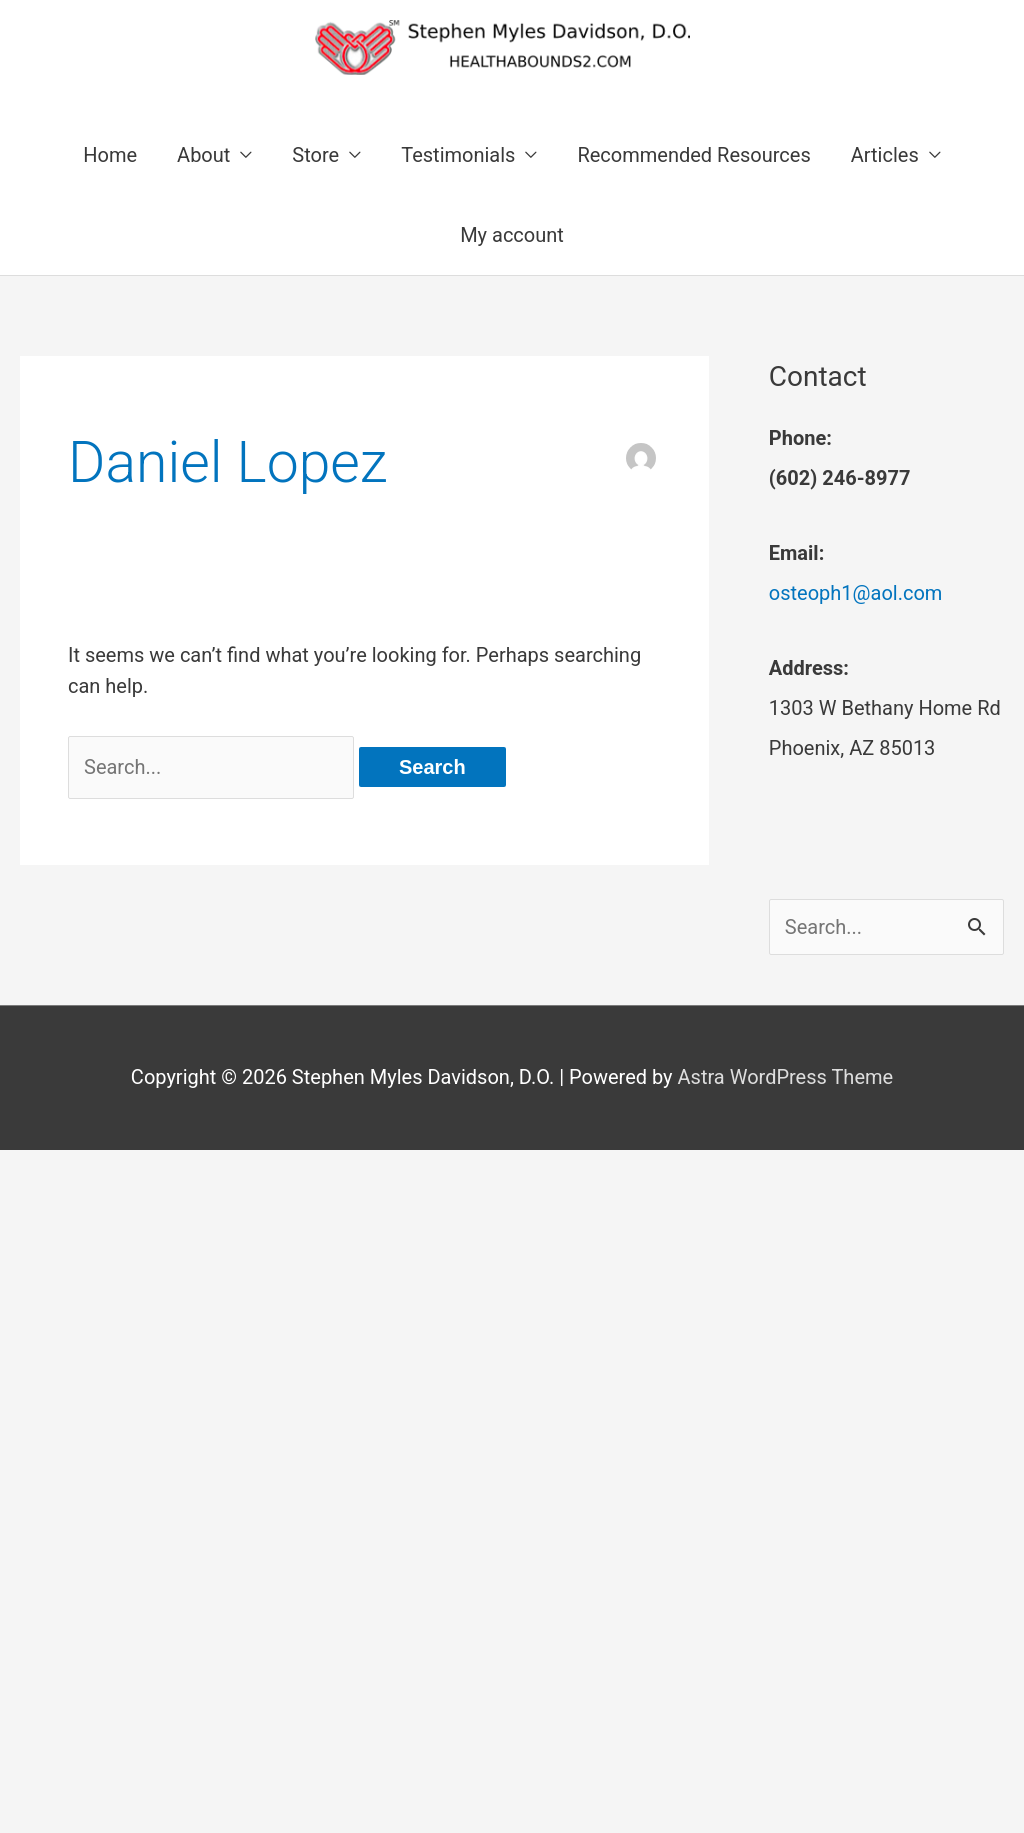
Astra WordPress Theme (786, 1077)
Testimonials (458, 155)
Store (315, 155)
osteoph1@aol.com (856, 593)
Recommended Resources (693, 155)
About (203, 155)
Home (110, 155)
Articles (885, 155)
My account (512, 235)
